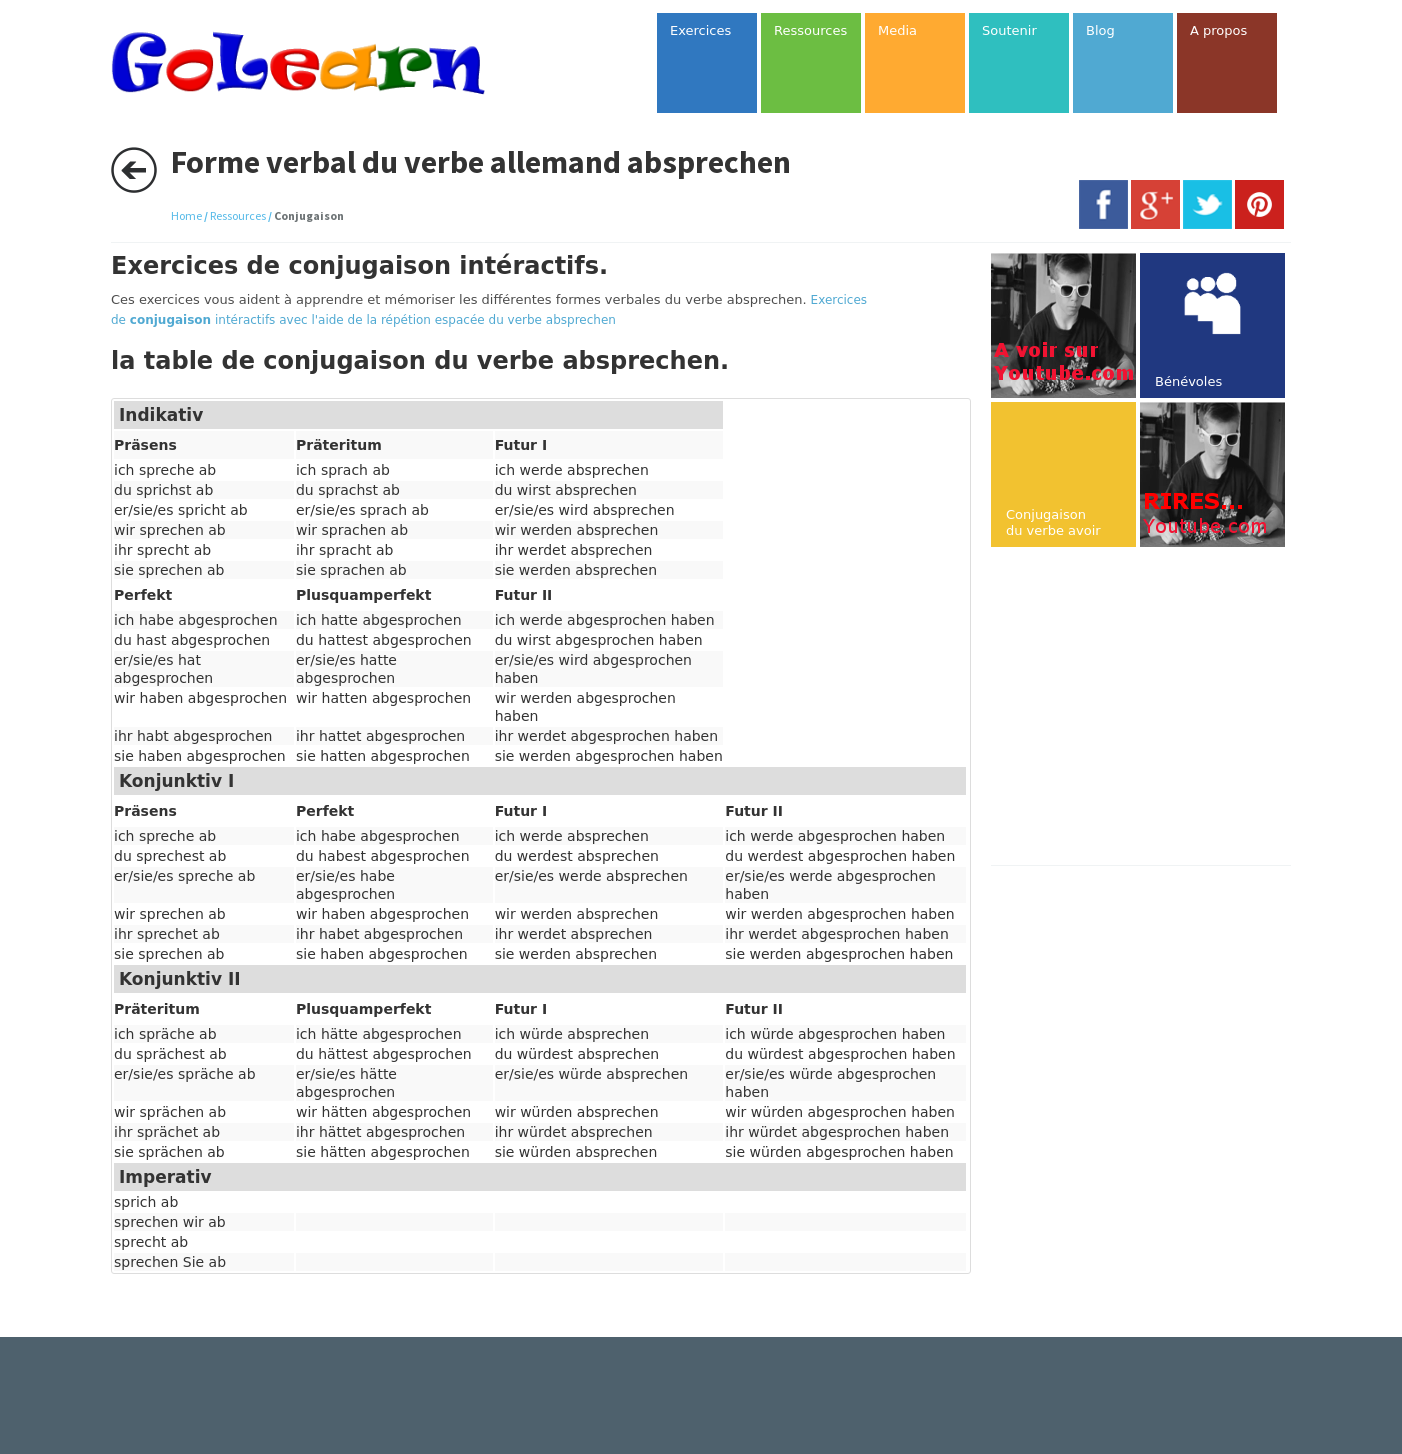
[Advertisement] (1159, 708)
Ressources (238, 215)
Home (186, 215)
